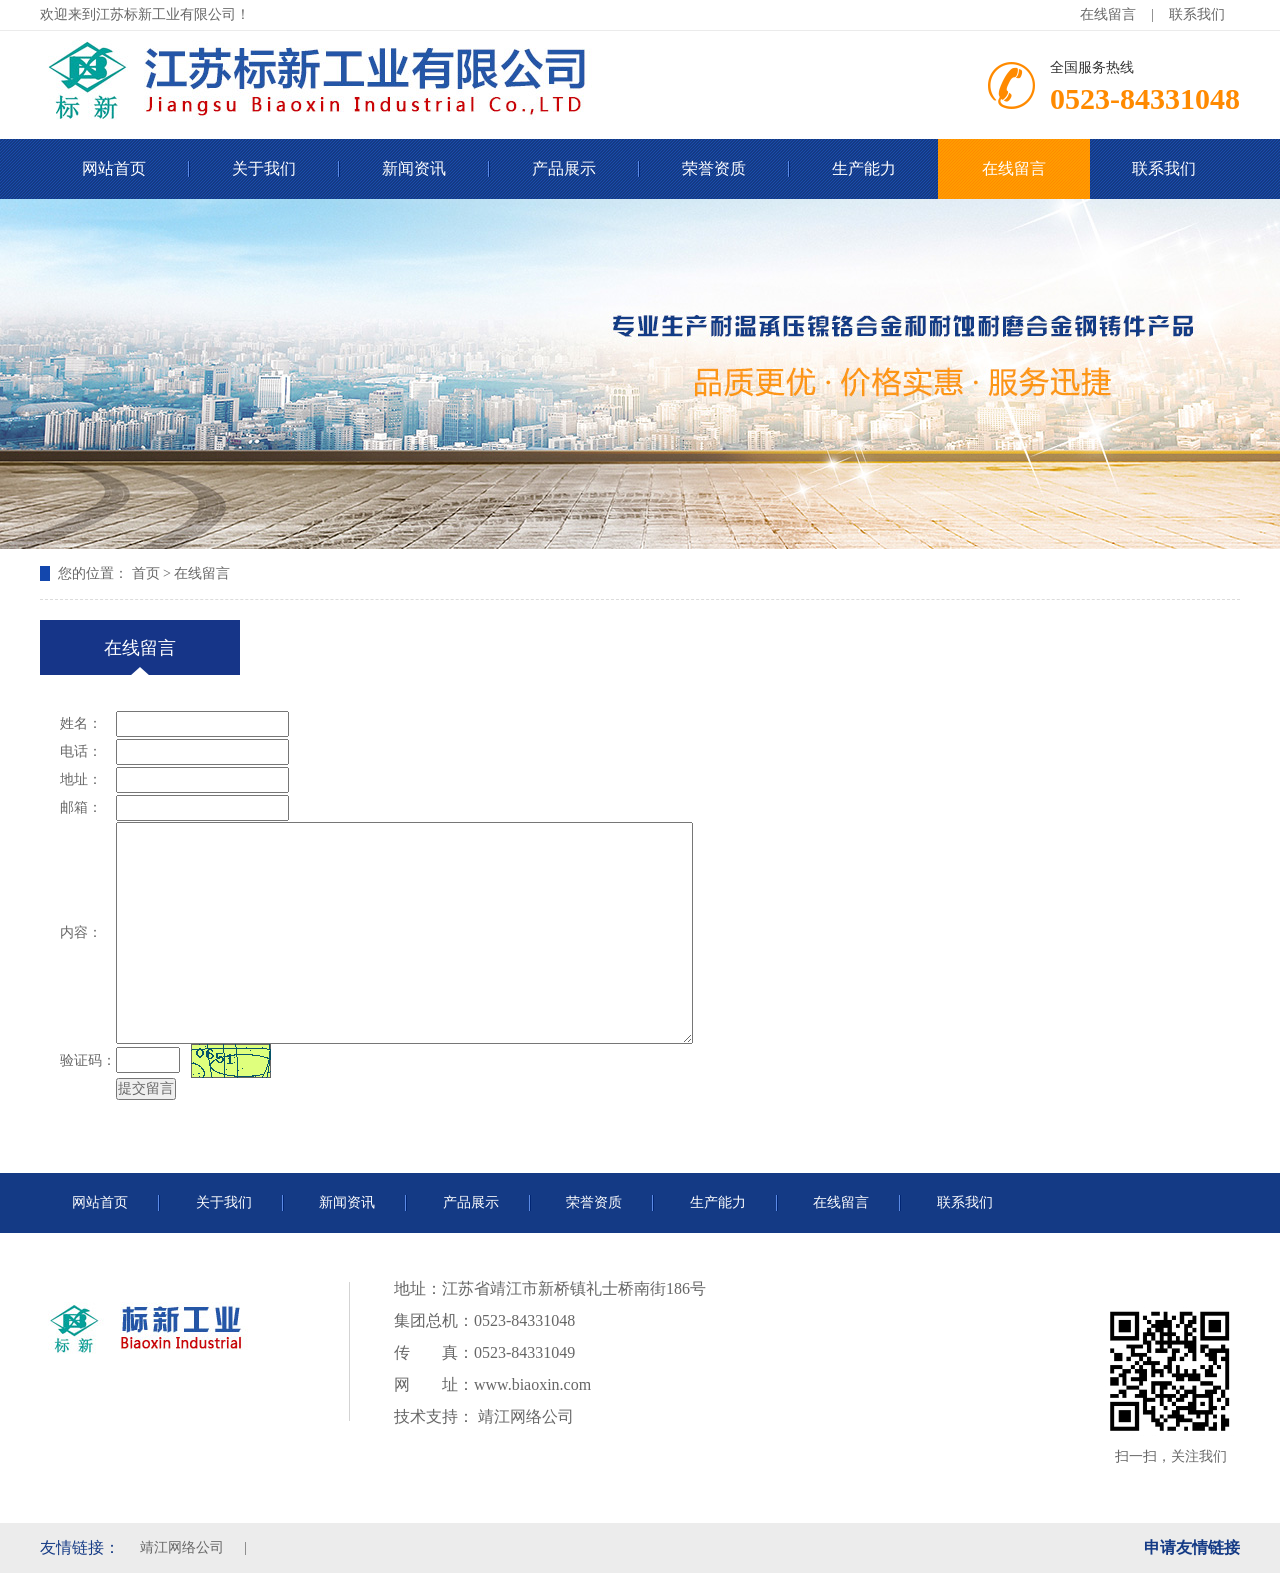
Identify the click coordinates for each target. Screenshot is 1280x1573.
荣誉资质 (714, 168)
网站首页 (114, 168)
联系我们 (1197, 14)
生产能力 (864, 168)
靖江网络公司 (524, 1416)
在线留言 (1108, 14)
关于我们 (264, 168)
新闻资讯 (414, 168)
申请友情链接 (1192, 1547)
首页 (146, 573)
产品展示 (564, 168)
